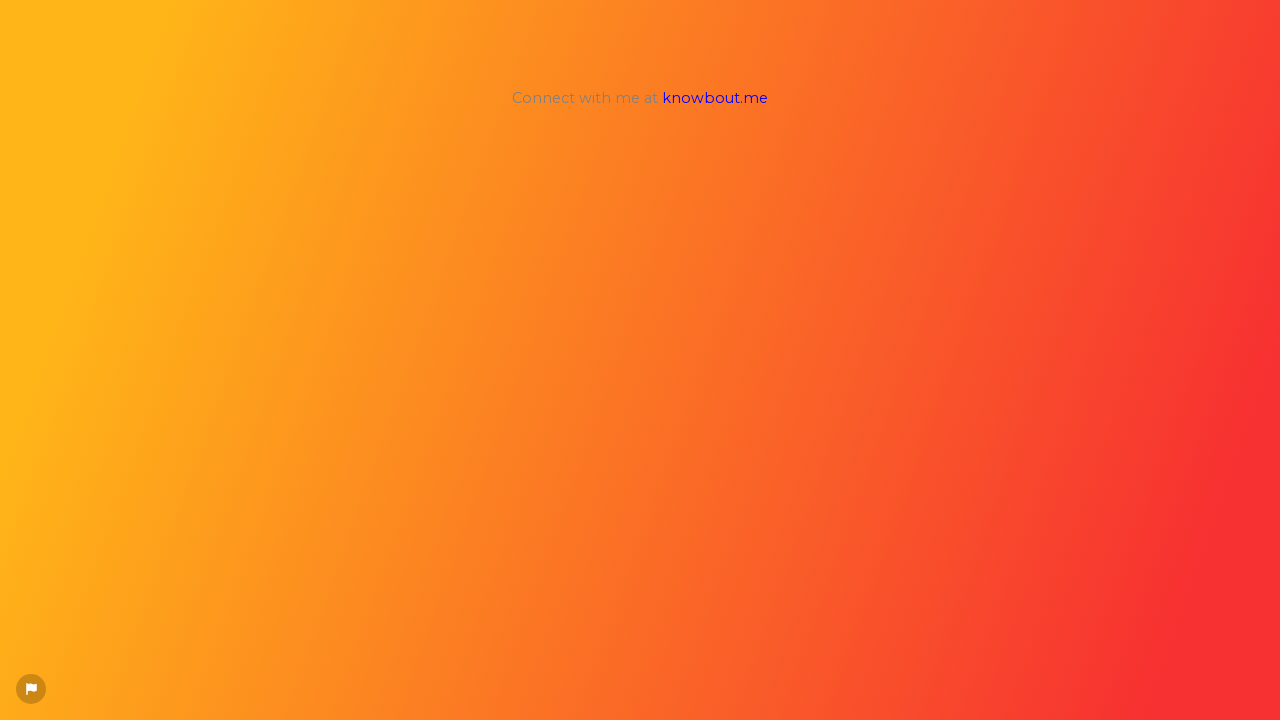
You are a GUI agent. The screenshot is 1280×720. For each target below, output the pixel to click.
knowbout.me (715, 98)
